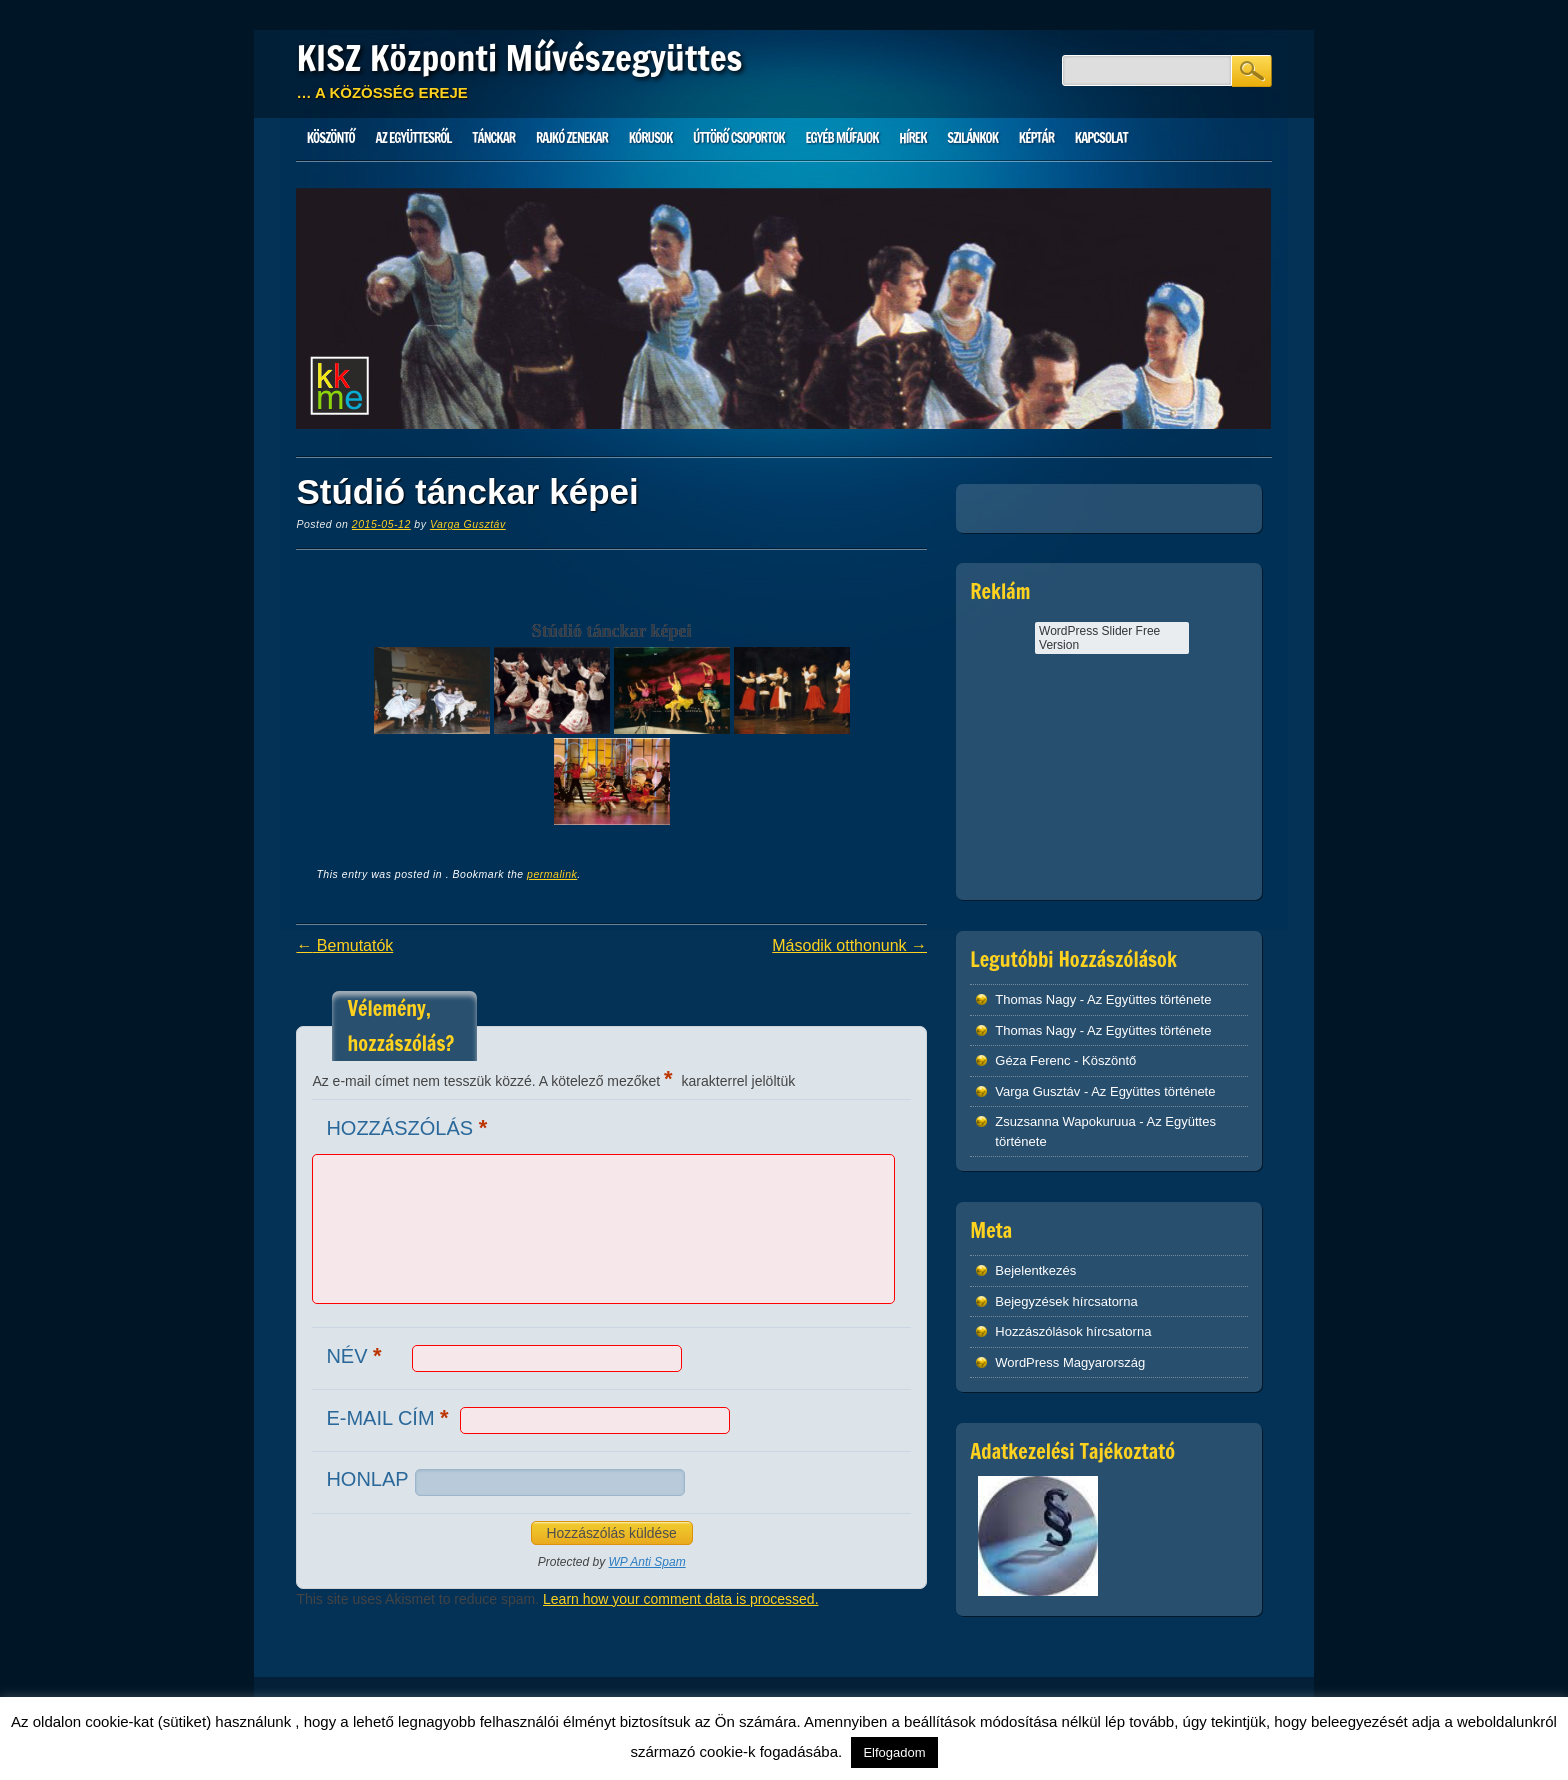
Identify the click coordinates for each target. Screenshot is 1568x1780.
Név (356, 1355)
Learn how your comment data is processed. (680, 1599)
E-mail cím (389, 1417)
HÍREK (912, 138)
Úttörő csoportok (739, 138)
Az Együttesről (414, 138)
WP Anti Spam (647, 1562)
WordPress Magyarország (1070, 1362)
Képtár (1036, 138)
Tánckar (493, 138)
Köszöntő (331, 138)
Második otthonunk (849, 945)
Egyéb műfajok (841, 138)
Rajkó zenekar (572, 138)
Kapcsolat (1101, 138)
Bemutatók (344, 945)
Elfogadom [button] (894, 1752)
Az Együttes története (1149, 999)
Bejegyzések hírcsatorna (1066, 1301)
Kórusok (651, 138)
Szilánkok (972, 138)
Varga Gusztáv (468, 524)
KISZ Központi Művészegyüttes (519, 58)
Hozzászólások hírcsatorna (1073, 1331)
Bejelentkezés (1035, 1270)
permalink (552, 874)
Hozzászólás (409, 1127)
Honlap (367, 1479)
